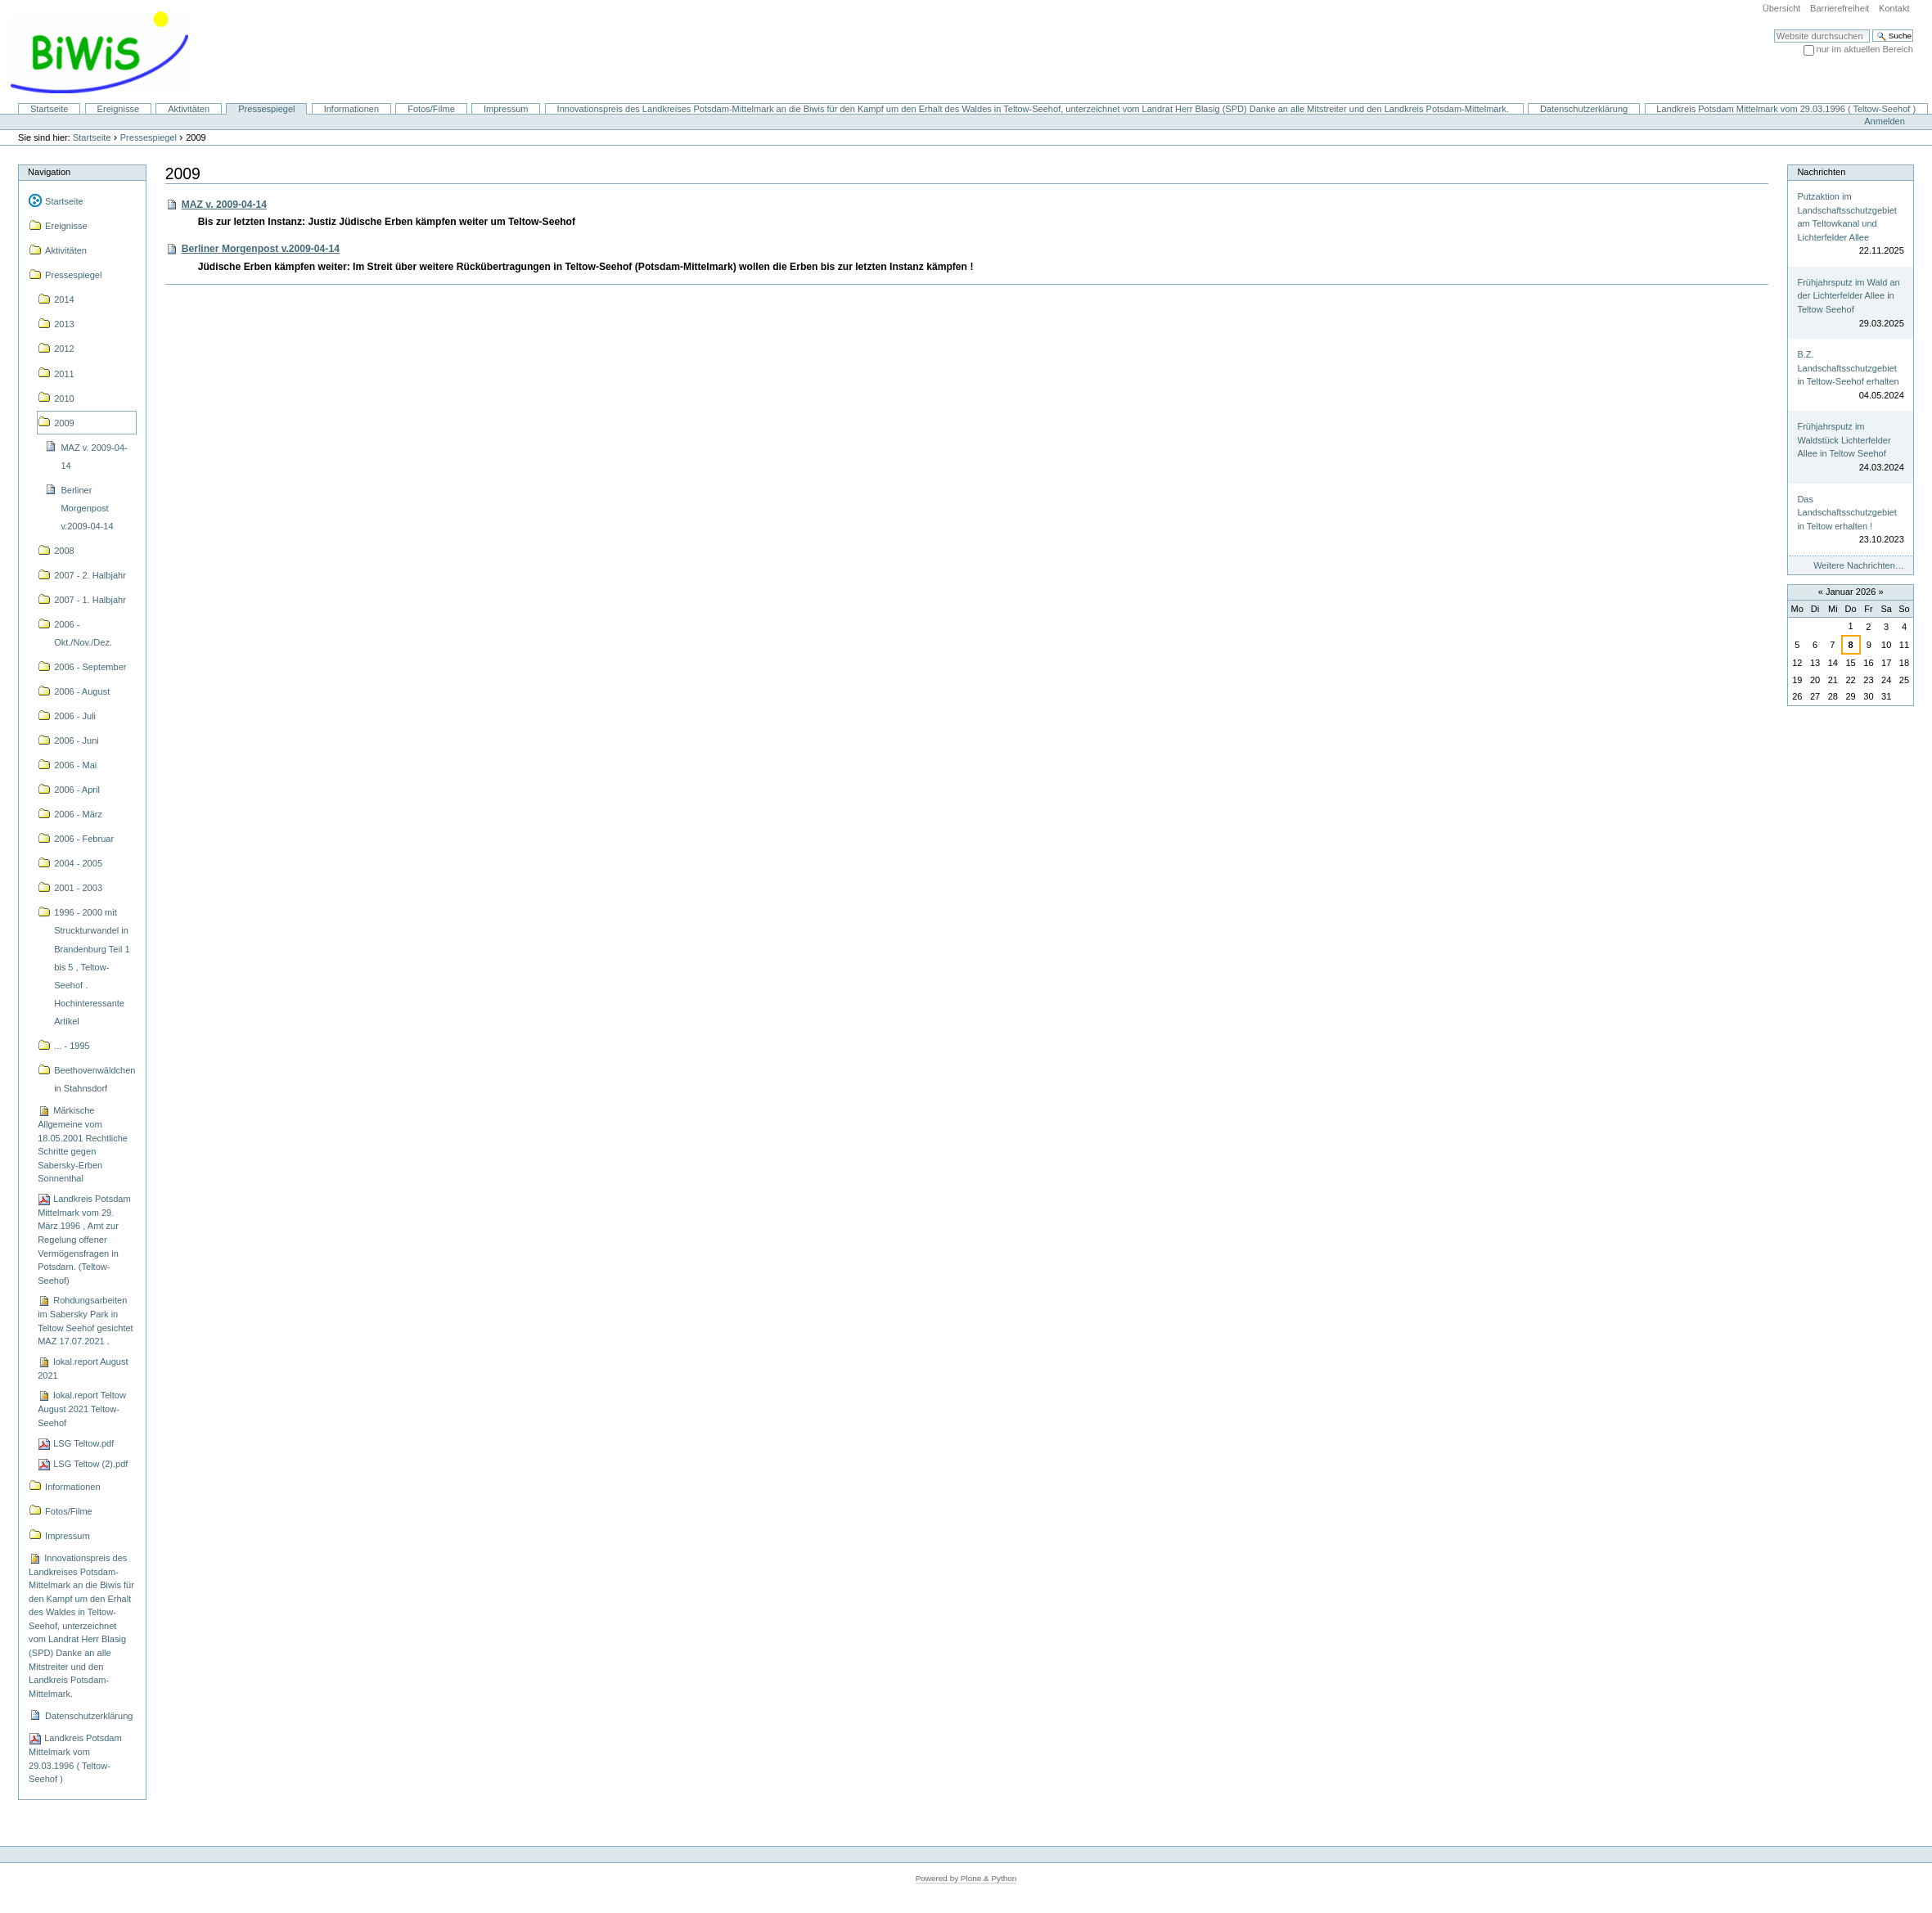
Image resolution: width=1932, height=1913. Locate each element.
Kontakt (1894, 8)
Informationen (351, 109)
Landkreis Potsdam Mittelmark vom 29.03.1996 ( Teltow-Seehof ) (1786, 109)
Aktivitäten (188, 109)
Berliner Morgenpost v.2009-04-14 (261, 248)
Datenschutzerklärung (1584, 109)
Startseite (49, 109)
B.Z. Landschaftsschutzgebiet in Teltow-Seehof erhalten (1847, 367)
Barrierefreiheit (1839, 8)
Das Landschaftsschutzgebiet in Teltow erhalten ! (1846, 512)
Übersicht (1782, 8)
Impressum (506, 109)
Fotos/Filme (431, 109)
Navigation (49, 172)
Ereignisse (118, 109)
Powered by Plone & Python (966, 1878)
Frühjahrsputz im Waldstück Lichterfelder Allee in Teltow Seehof (1843, 439)
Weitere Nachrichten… (1858, 565)
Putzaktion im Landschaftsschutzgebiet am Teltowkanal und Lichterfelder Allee (1846, 216)
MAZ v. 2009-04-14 (224, 204)
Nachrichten (1821, 172)
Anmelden (1884, 121)
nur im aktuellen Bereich (1865, 49)
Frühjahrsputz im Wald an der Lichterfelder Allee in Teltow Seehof (1848, 295)
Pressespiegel (266, 109)
